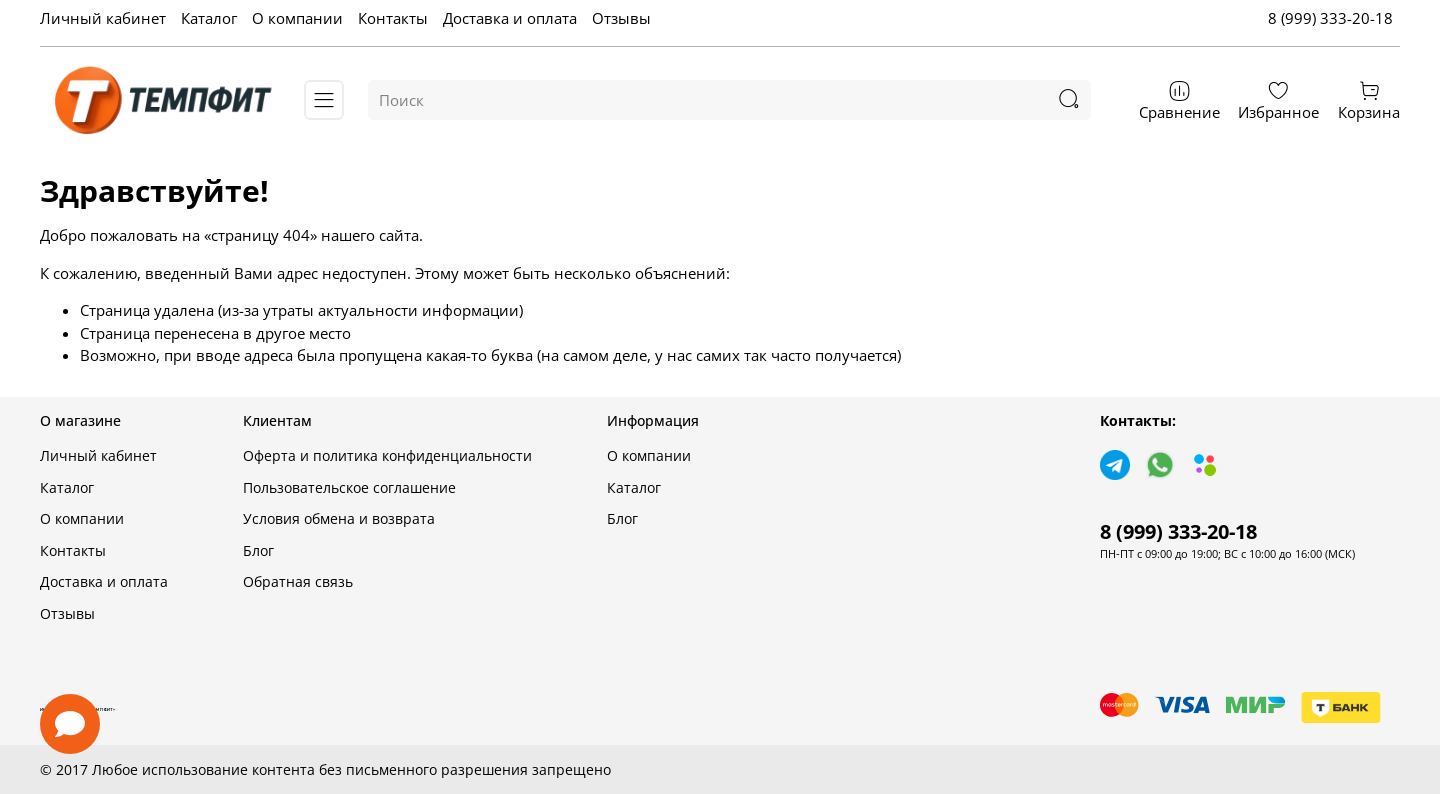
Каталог (209, 18)
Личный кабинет (103, 18)
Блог (258, 551)
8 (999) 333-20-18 (1330, 18)
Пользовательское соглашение (349, 488)
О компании (297, 18)
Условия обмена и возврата (339, 519)
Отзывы (621, 18)
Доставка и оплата (510, 18)
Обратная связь (298, 582)
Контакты (393, 18)
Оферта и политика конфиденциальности (387, 456)
